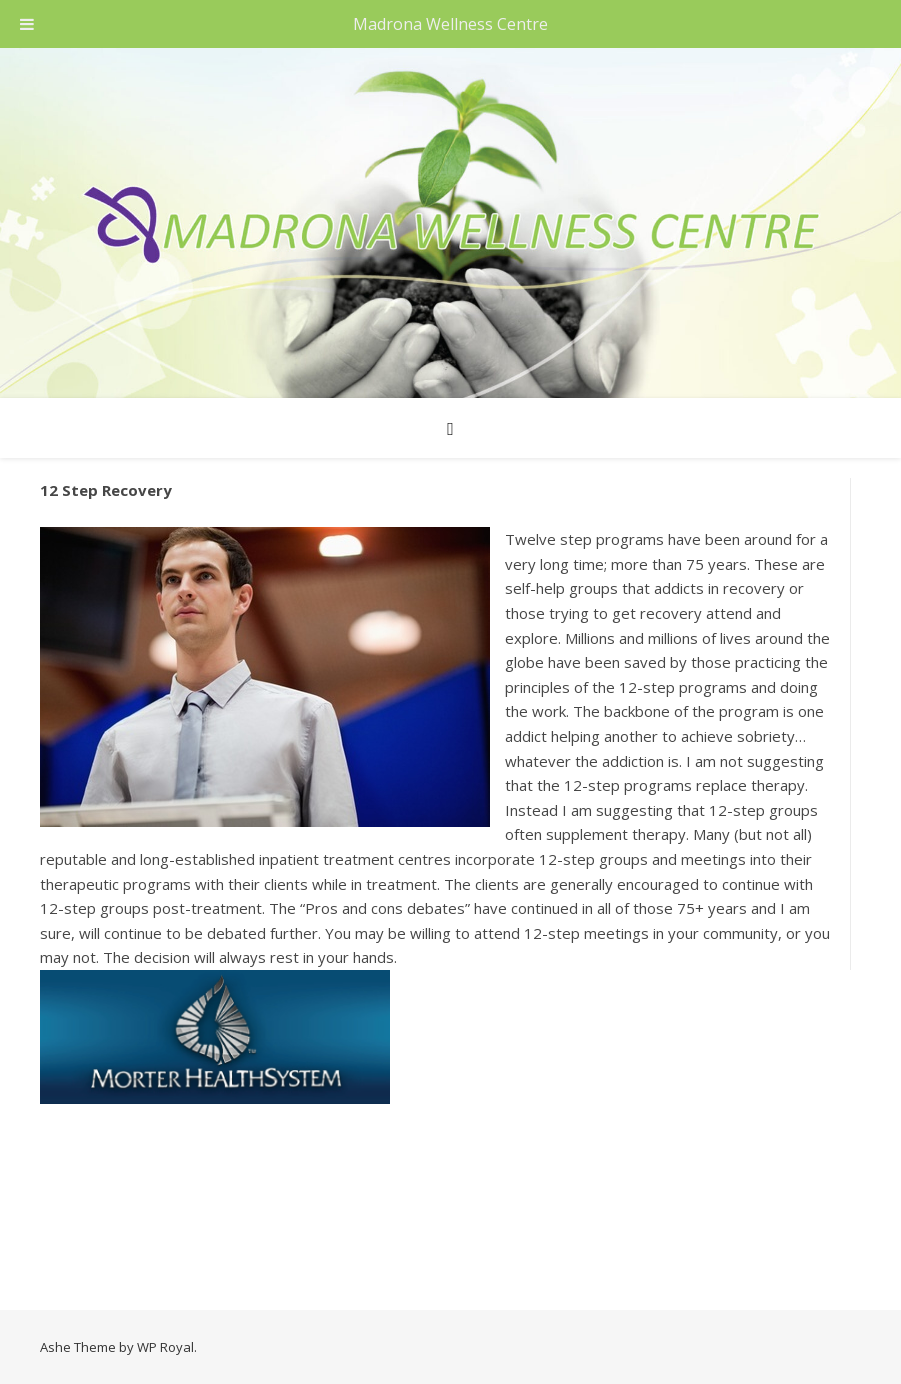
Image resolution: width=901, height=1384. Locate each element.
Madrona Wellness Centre (450, 24)
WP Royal (165, 1347)
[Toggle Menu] (27, 24)
